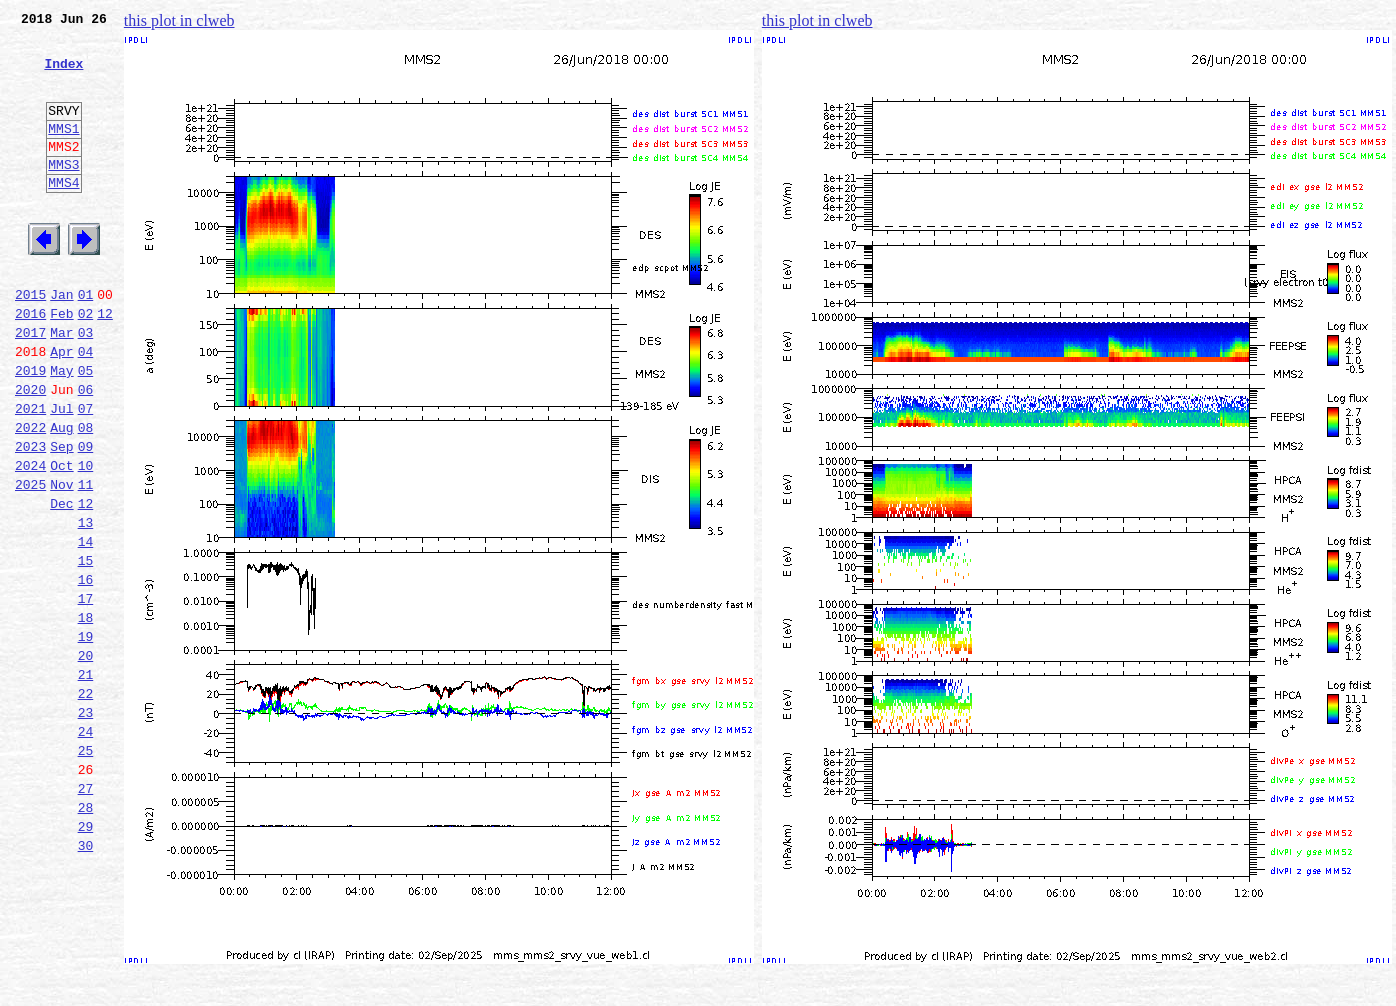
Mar (61, 386)
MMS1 (63, 152)
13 (86, 606)
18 (86, 716)
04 (86, 408)
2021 (30, 474)
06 (86, 452)
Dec (61, 584)
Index (63, 75)
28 (86, 936)
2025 (30, 562)
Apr (61, 408)
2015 (30, 342)
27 (86, 914)
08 (86, 496)
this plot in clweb (179, 20)
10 (86, 540)
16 (86, 672)
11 (86, 562)
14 (86, 628)
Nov (61, 562)
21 (86, 782)
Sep (61, 518)
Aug (61, 496)
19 (86, 738)
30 (86, 980)
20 (86, 760)
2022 (30, 496)
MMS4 (63, 215)
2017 (30, 386)
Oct (61, 540)
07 (86, 474)
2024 (30, 540)
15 (86, 650)
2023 (30, 518)
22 (86, 804)
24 (86, 848)
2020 (30, 452)
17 (86, 694)
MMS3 (63, 194)
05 (86, 430)
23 (86, 826)
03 (86, 386)
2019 (30, 430)
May (61, 430)
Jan (61, 342)
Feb (61, 364)
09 (86, 518)
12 (105, 364)
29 (86, 958)
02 (86, 364)
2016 (30, 364)
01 (86, 342)
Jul (61, 474)
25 (86, 870)
